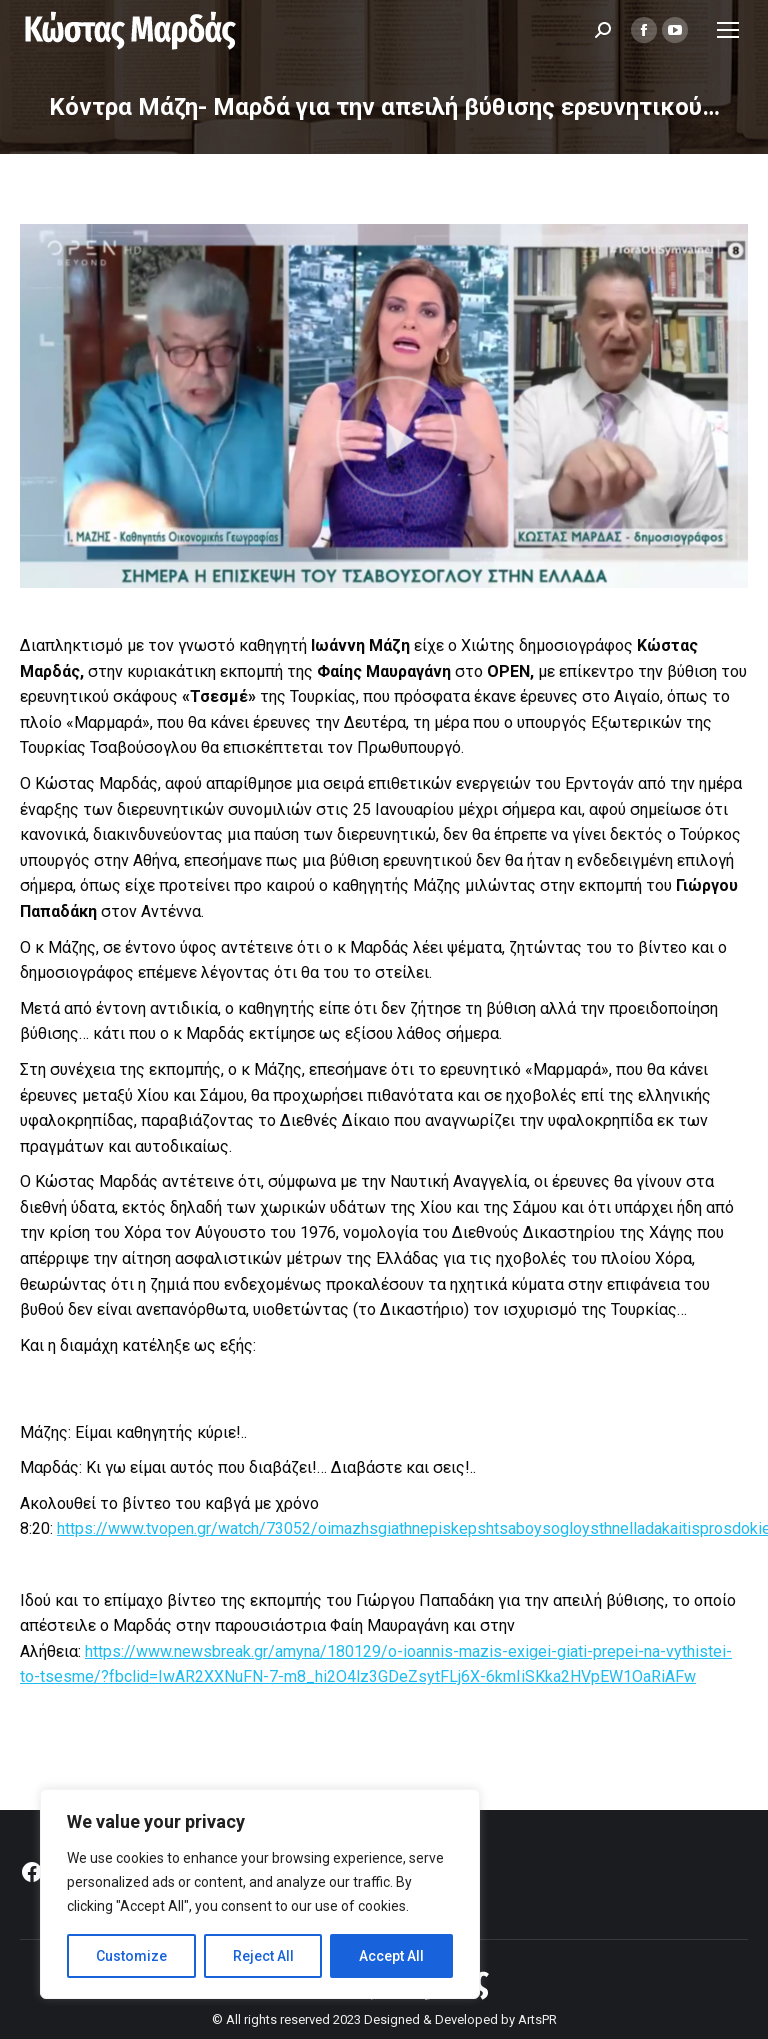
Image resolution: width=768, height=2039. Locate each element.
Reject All (263, 1956)
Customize (131, 1956)
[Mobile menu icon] (728, 30)
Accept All (391, 1956)
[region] (260, 1894)
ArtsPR (537, 2019)
